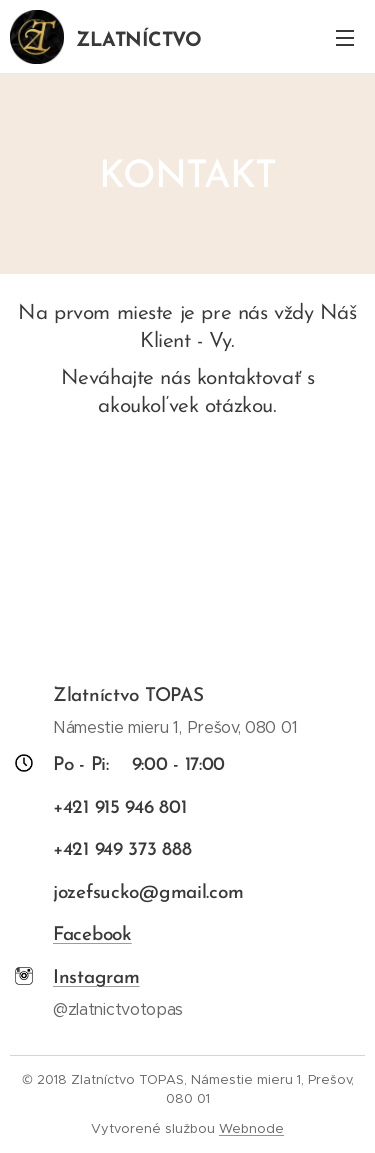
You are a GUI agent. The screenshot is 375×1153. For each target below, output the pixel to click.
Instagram (96, 979)
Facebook (92, 936)
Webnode (251, 1128)
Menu (345, 38)
